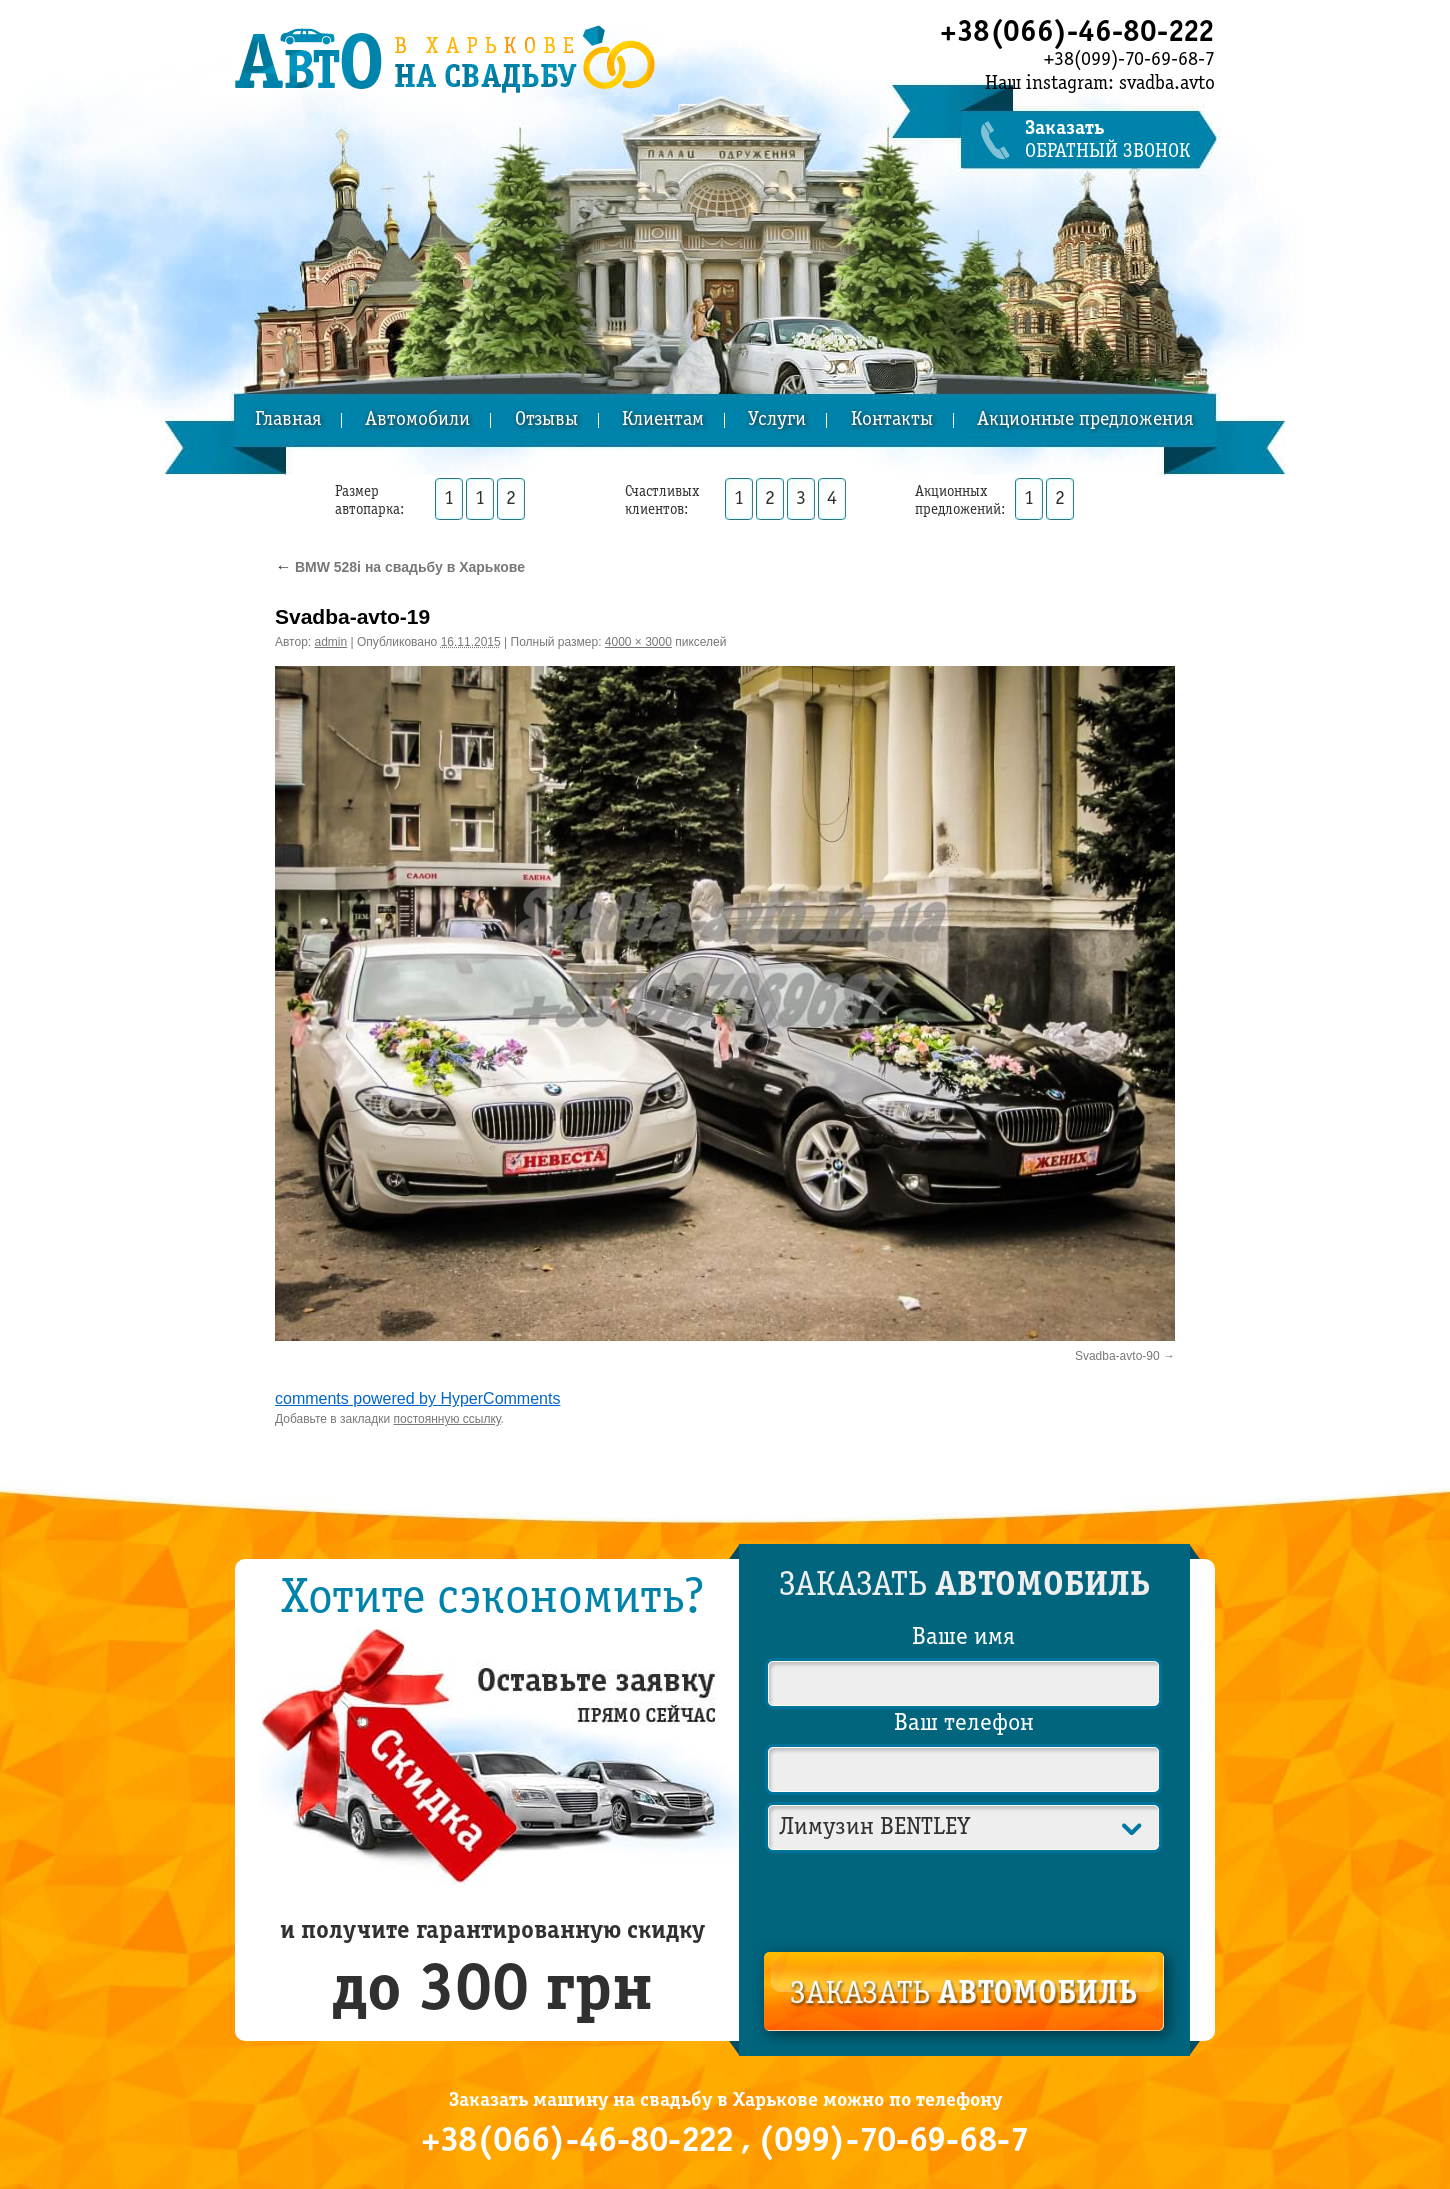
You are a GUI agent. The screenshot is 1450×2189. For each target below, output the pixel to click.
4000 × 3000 (638, 642)
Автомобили (417, 420)
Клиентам (663, 420)
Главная (288, 420)
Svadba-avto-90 (1117, 1356)
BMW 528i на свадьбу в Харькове (400, 567)
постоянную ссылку (447, 1419)
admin (331, 642)
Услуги (777, 420)
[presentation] (965, 1898)
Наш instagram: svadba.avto (1100, 84)
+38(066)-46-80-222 (1077, 33)
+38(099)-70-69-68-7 (1129, 60)
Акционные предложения (1085, 420)
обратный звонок (1120, 140)
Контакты (892, 420)
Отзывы (546, 420)
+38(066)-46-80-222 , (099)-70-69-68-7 (725, 2142)
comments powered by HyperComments (417, 1398)
